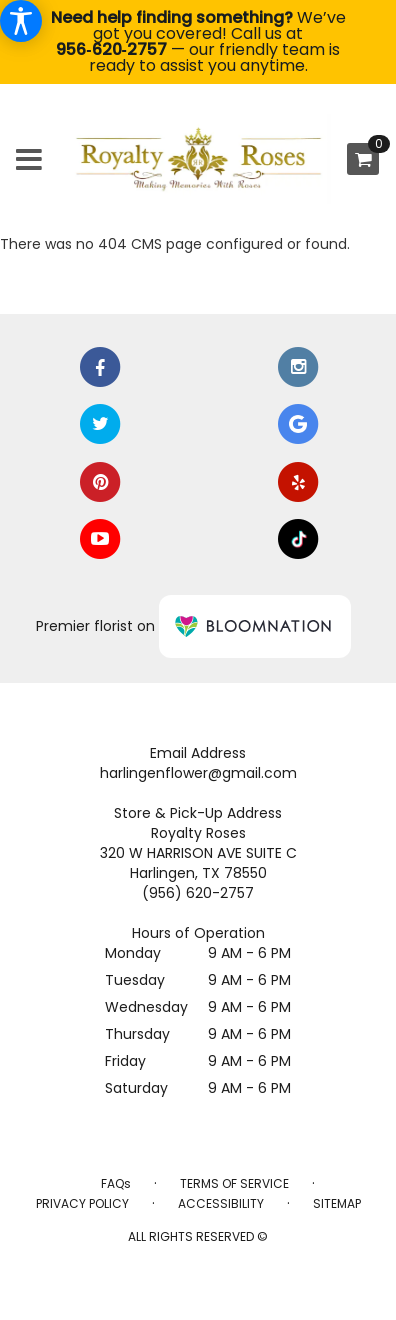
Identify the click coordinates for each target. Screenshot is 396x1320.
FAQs (116, 1183)
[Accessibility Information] (21, 21)
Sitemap (337, 1203)
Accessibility (221, 1203)
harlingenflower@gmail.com (198, 773)
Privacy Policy (82, 1203)
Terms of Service (234, 1183)
